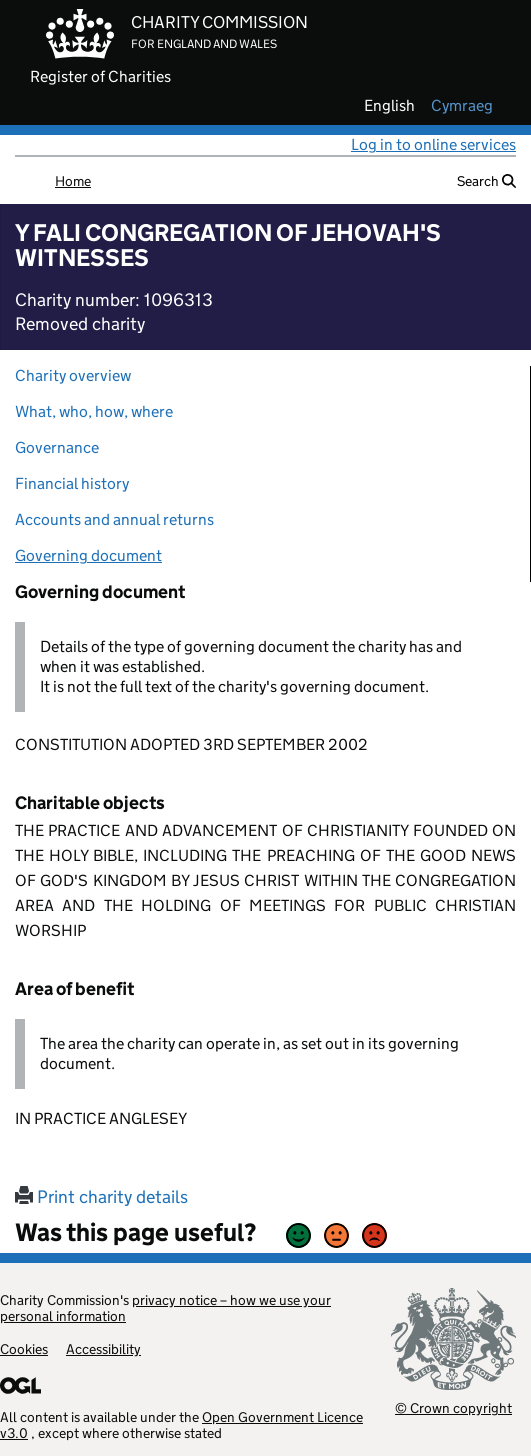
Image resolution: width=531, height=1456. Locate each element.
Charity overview (73, 375)
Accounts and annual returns (114, 519)
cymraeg (462, 106)
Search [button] (486, 181)
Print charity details (101, 1197)
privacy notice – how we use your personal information (165, 1308)
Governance (57, 447)
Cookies (24, 1349)
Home (73, 181)
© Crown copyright (453, 1407)
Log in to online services (433, 144)
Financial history (72, 483)
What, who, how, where (94, 411)
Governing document (88, 555)
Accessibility (103, 1349)
